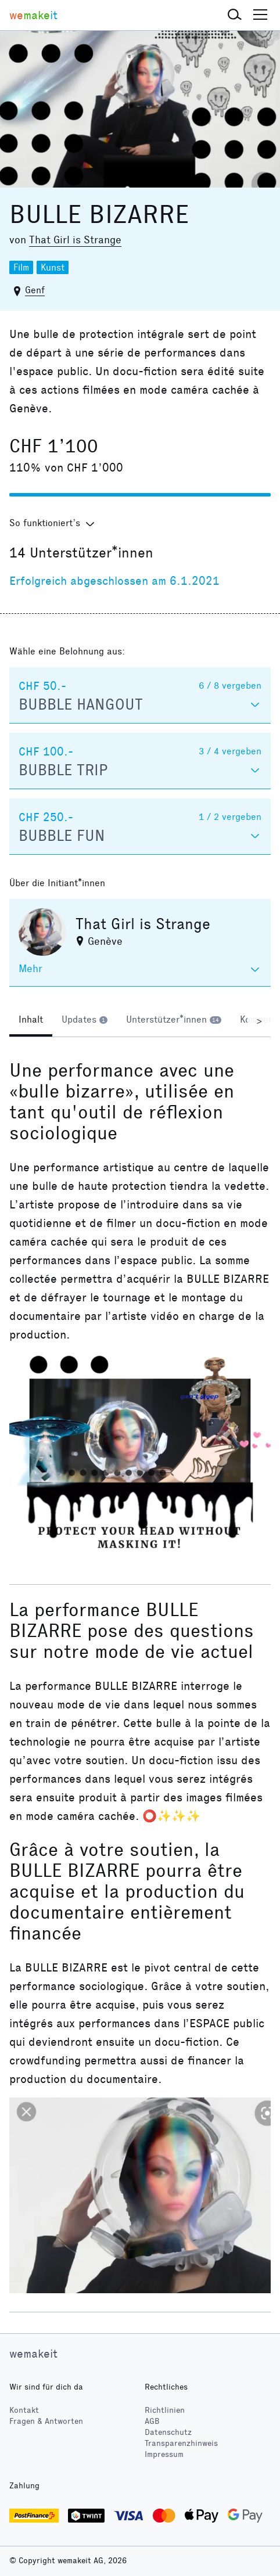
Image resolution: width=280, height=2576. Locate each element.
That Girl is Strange (75, 239)
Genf (35, 290)
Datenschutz (168, 2432)
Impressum (164, 2454)
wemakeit (33, 2354)
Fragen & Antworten (46, 2421)
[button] (234, 15)
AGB (152, 2421)
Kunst (52, 267)
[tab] (30, 1021)
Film (21, 267)
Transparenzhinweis (181, 2443)
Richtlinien (165, 2410)
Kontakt (24, 2410)
